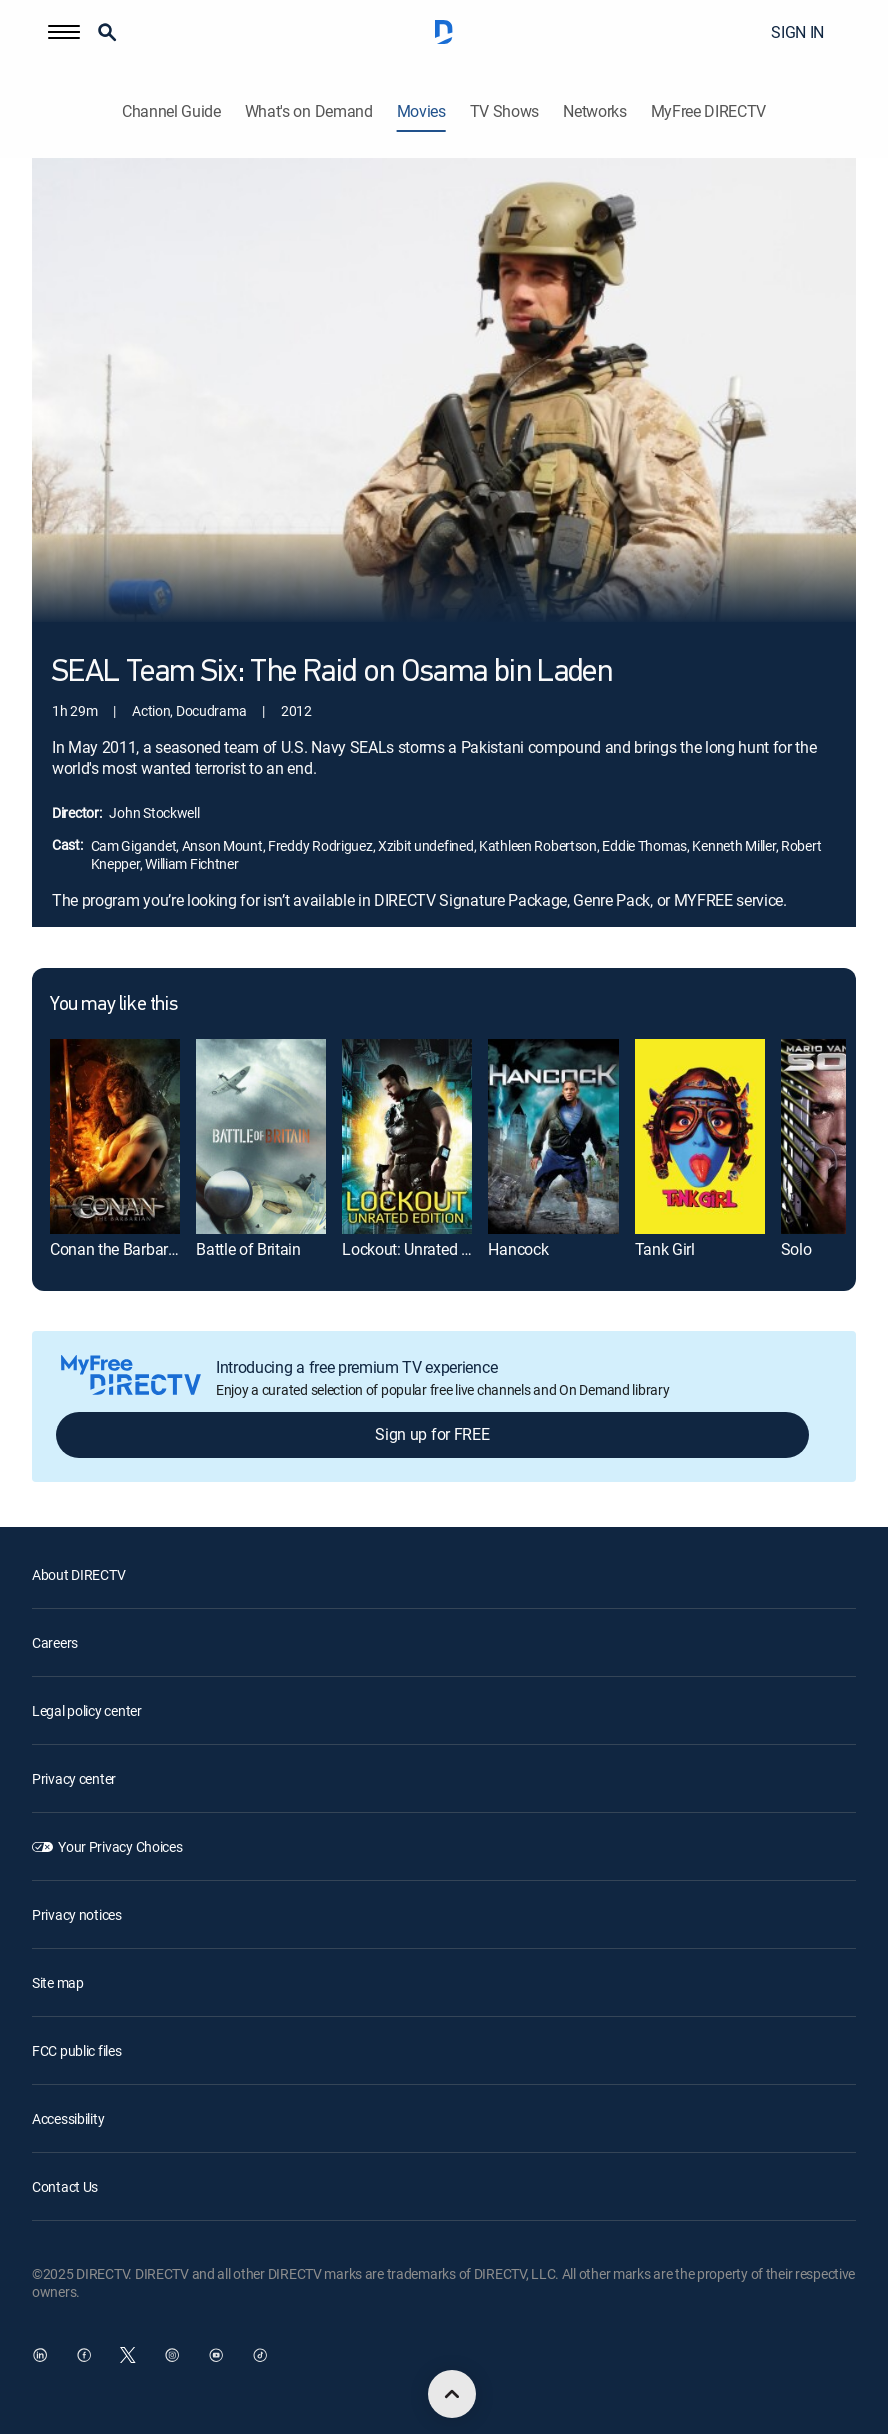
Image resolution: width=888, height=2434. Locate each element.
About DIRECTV (78, 1574)
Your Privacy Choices (120, 1846)
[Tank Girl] (700, 1136)
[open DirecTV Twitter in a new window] (128, 2355)
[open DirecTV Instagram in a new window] (172, 2355)
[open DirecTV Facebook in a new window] (84, 2355)
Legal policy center (87, 1710)
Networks (594, 111)
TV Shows (504, 111)
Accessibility (68, 2118)
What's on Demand (309, 111)
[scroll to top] (452, 2394)
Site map (58, 1982)
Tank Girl (665, 1249)
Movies (421, 111)
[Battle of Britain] (261, 1136)
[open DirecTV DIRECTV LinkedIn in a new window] (40, 2355)
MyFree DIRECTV (709, 111)
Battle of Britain (248, 1249)
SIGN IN (797, 32)
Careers (55, 1642)
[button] (64, 32)
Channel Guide (171, 111)
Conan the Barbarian (119, 1249)
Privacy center (74, 1778)
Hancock (518, 1249)
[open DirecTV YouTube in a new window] (216, 2355)
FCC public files (77, 2050)
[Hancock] (553, 1136)
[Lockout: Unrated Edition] (407, 1136)
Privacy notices (77, 1914)
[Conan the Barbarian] (115, 1136)
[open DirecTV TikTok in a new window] (260, 2355)
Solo (796, 1249)
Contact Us (65, 2186)
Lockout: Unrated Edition (424, 1249)
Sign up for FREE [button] (432, 1434)
